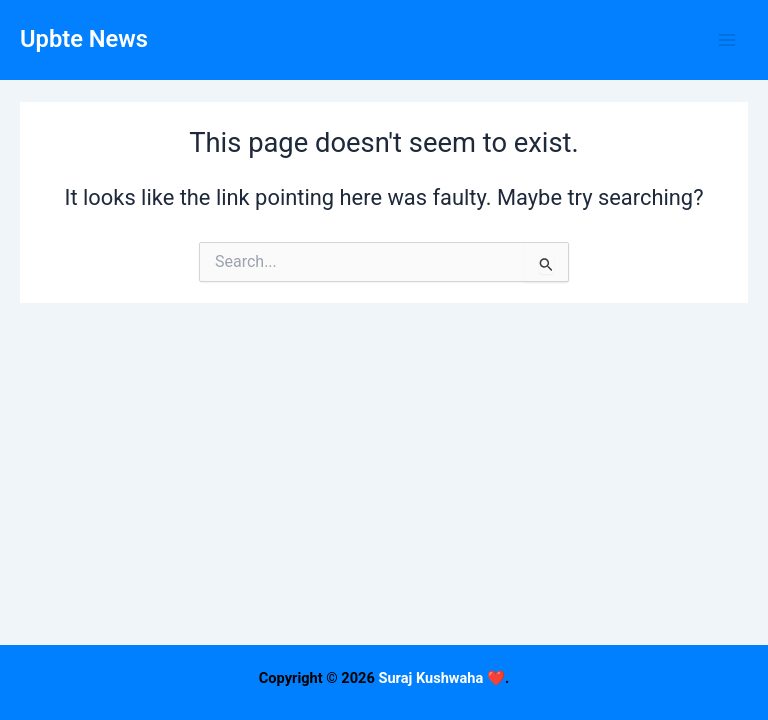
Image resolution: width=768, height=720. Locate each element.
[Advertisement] (384, 580)
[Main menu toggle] (727, 40)
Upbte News (84, 39)
